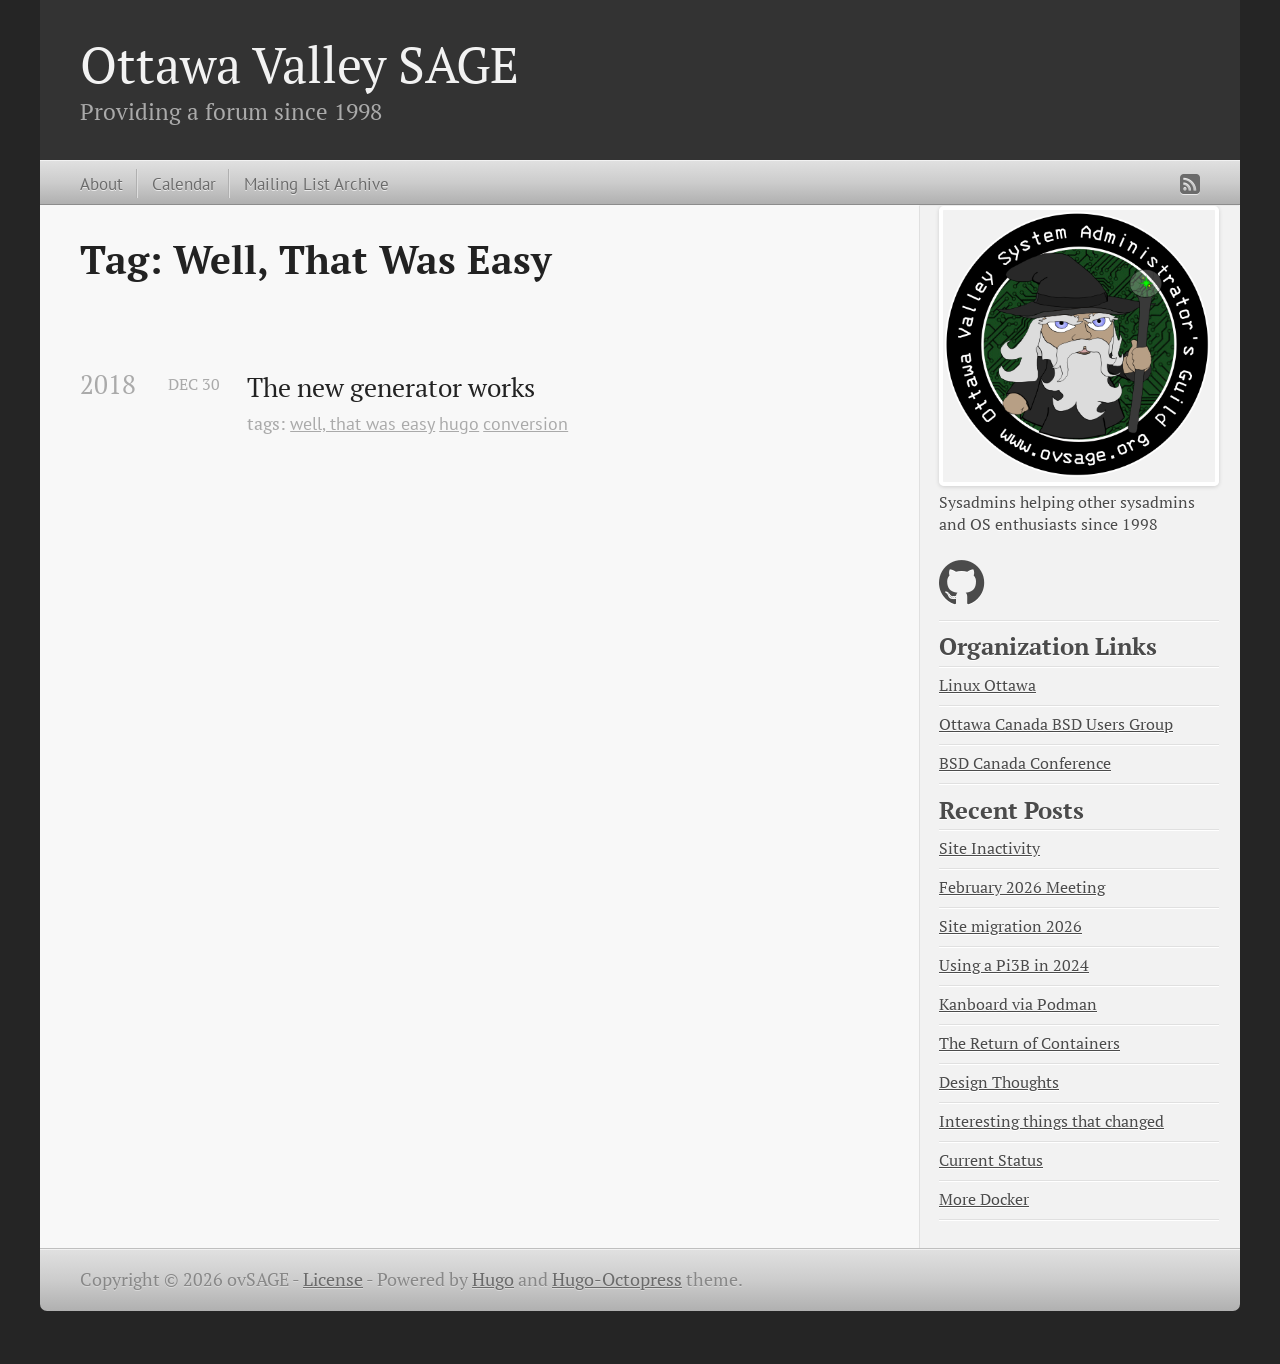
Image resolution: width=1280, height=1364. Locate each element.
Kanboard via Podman (1018, 1004)
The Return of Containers (1029, 1043)
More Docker (984, 1199)
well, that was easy (362, 423)
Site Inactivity (989, 848)
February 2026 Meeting (1022, 887)
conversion (525, 423)
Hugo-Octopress (617, 1279)
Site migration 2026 (1010, 926)
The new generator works (391, 388)
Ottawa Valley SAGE (299, 64)
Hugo (493, 1279)
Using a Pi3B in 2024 (1014, 965)
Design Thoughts (999, 1082)
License (333, 1279)
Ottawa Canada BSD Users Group (1056, 724)
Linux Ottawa (987, 685)
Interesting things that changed (1051, 1121)
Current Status (991, 1160)
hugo (459, 423)
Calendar (184, 183)
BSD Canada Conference (1025, 763)
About (101, 183)
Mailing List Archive (316, 183)
